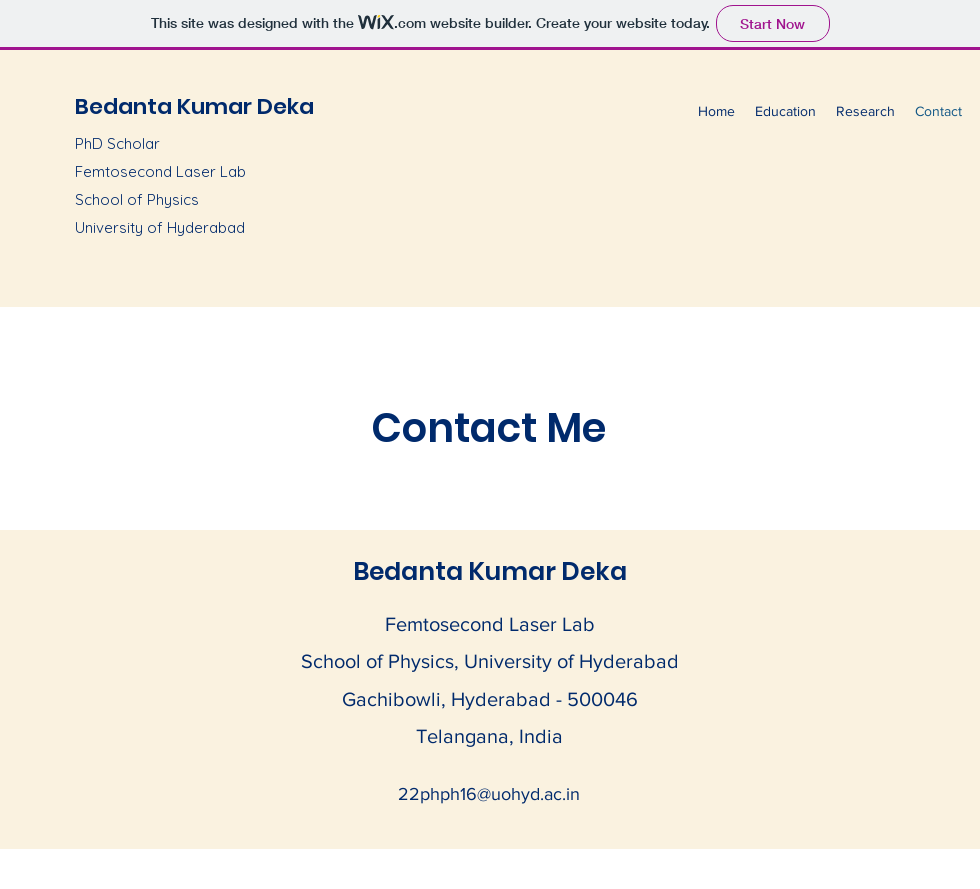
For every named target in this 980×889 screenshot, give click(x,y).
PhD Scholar (117, 143)
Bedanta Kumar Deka (194, 106)
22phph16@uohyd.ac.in (489, 794)
